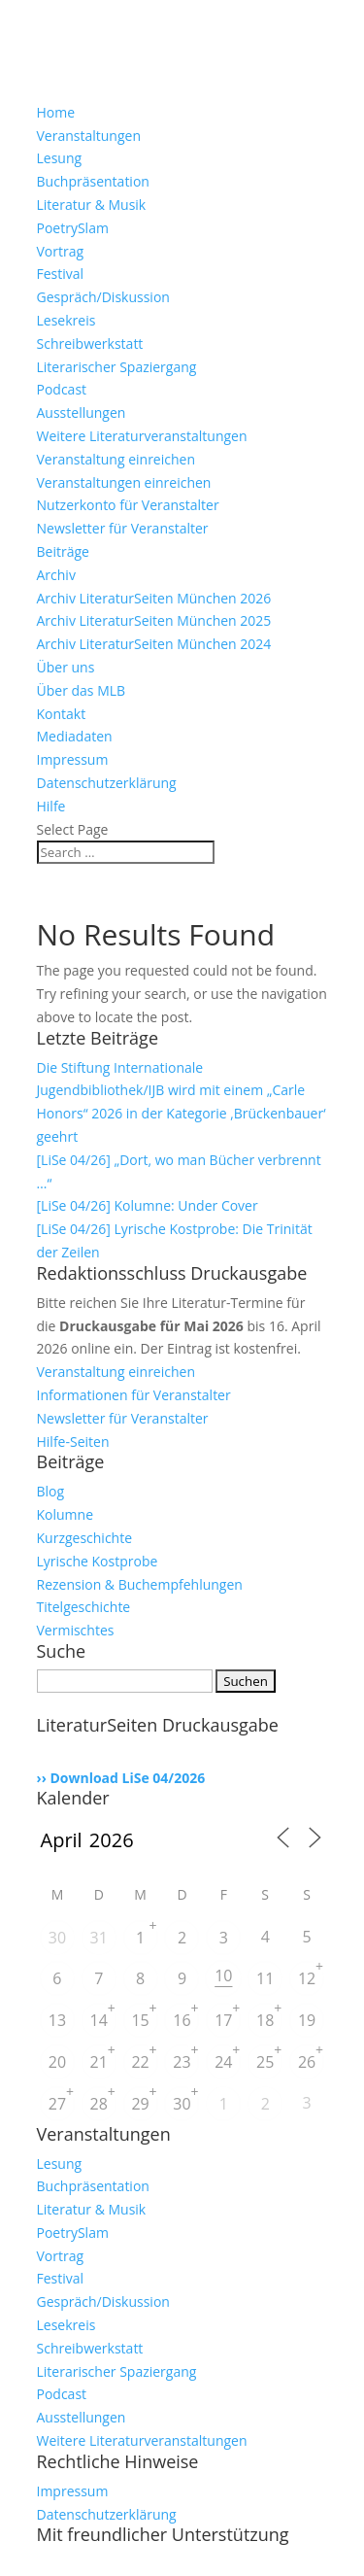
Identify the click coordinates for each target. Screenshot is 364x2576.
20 (57, 2062)
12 (306, 1978)
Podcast (62, 389)
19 (306, 2020)
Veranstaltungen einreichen (124, 482)
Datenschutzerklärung (107, 782)
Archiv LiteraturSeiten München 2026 (154, 598)
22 (140, 2062)
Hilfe (51, 806)
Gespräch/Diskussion (103, 297)
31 (99, 1937)
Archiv (56, 575)
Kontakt (61, 713)
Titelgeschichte (84, 1606)
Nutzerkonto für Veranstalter (128, 505)
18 (265, 2020)
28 (99, 2103)
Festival (60, 273)
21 (99, 2062)
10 (223, 1975)
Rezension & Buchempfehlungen (140, 1584)
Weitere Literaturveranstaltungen (142, 436)
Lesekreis (66, 320)
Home (56, 112)
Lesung (60, 158)
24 (223, 2062)
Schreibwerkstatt (90, 343)
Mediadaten (75, 736)
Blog (51, 1491)
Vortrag (60, 251)
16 (181, 2020)
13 (57, 2020)
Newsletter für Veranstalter (123, 528)
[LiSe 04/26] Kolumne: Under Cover (147, 1205)
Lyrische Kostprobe (97, 1561)
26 (306, 2062)
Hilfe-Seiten (73, 1441)
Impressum (73, 759)
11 (265, 1978)
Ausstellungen (81, 412)
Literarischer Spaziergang (117, 367)
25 (265, 2062)
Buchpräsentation (93, 181)
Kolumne (65, 1514)
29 (140, 2103)
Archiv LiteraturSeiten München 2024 (154, 644)
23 (181, 2062)
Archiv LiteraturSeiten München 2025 (154, 620)
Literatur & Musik (92, 204)
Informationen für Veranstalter (134, 1395)
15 (140, 2020)
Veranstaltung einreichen (116, 459)
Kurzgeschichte (85, 1537)
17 (223, 2020)
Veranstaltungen (89, 135)
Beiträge (63, 551)
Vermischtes (76, 1630)
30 (57, 1937)
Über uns (66, 667)
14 (99, 2020)
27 (57, 2103)
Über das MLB (81, 690)
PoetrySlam (73, 228)
